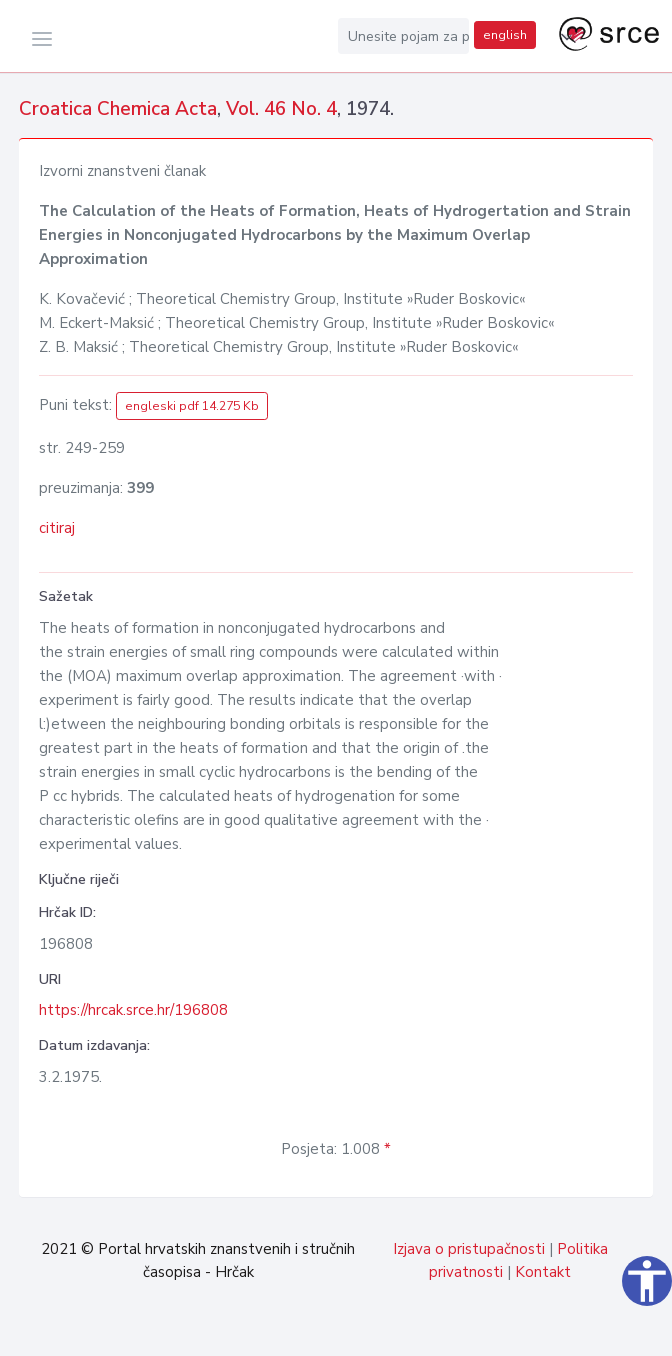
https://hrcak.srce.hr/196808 (133, 1010)
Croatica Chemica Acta (118, 109)
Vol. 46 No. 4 (281, 109)
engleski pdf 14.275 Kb (192, 406)
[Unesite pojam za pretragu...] (404, 36)
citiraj (57, 528)
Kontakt (543, 1272)
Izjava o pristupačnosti (469, 1249)
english (505, 35)
